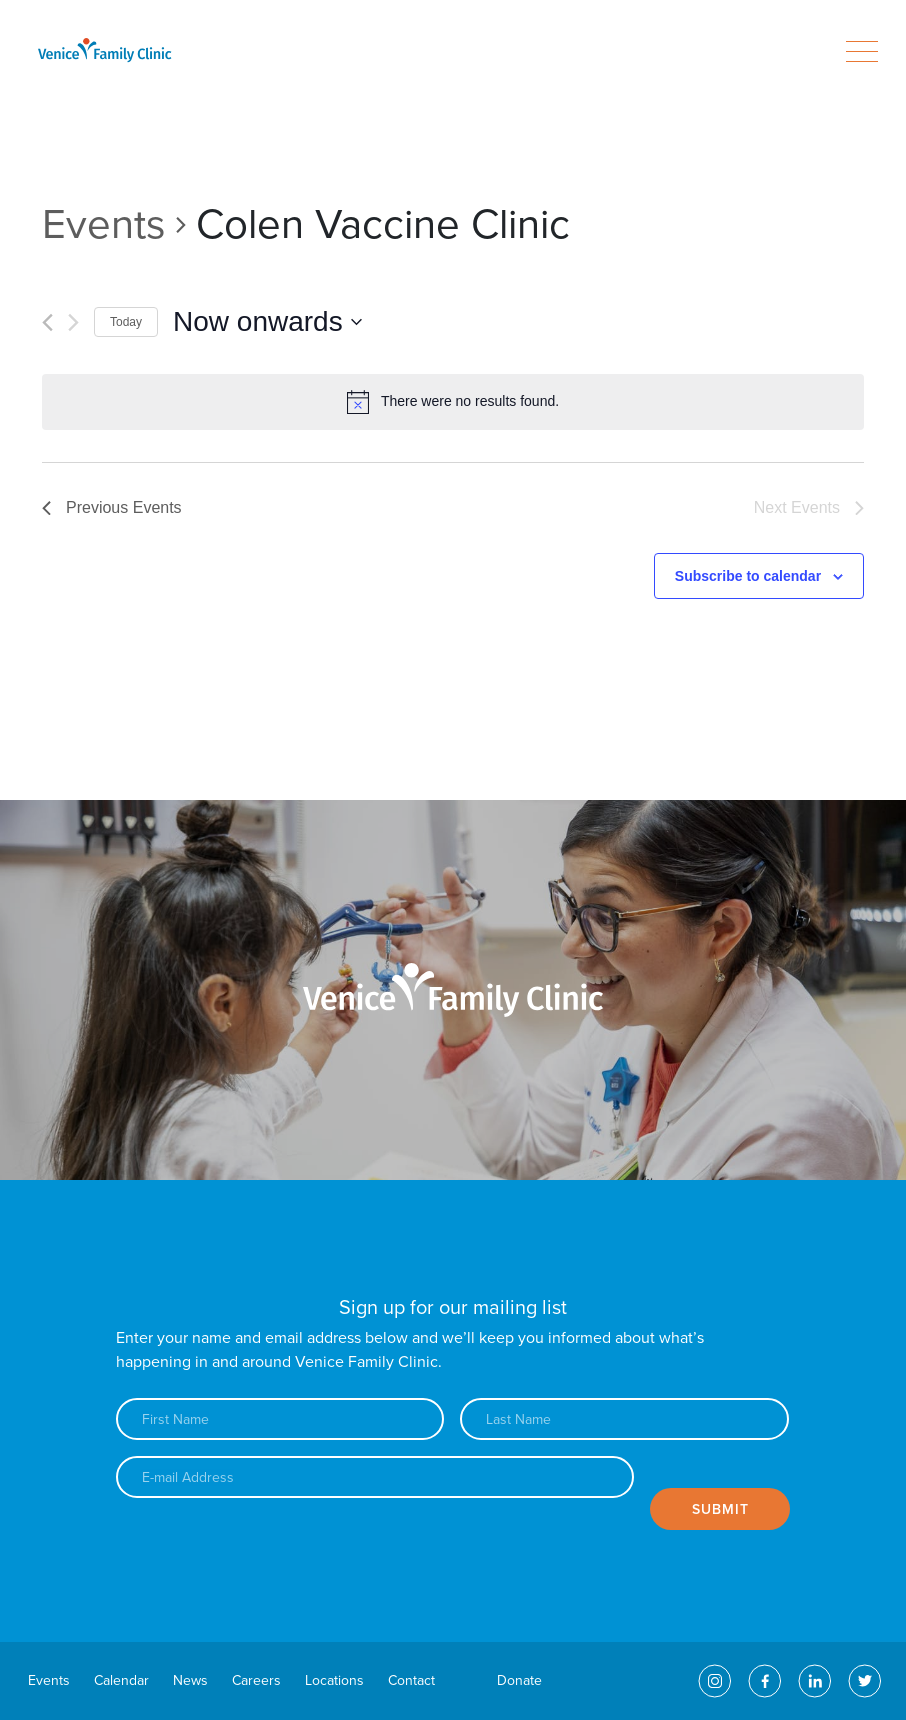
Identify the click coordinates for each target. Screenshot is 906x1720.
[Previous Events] (47, 322)
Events (104, 224)
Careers (256, 1680)
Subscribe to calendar (748, 576)
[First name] (280, 1419)
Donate (519, 1680)
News (190, 1680)
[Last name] (624, 1419)
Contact (411, 1680)
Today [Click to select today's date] (126, 322)
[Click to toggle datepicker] (267, 322)
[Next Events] (73, 322)
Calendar (121, 1680)
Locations (334, 1680)
